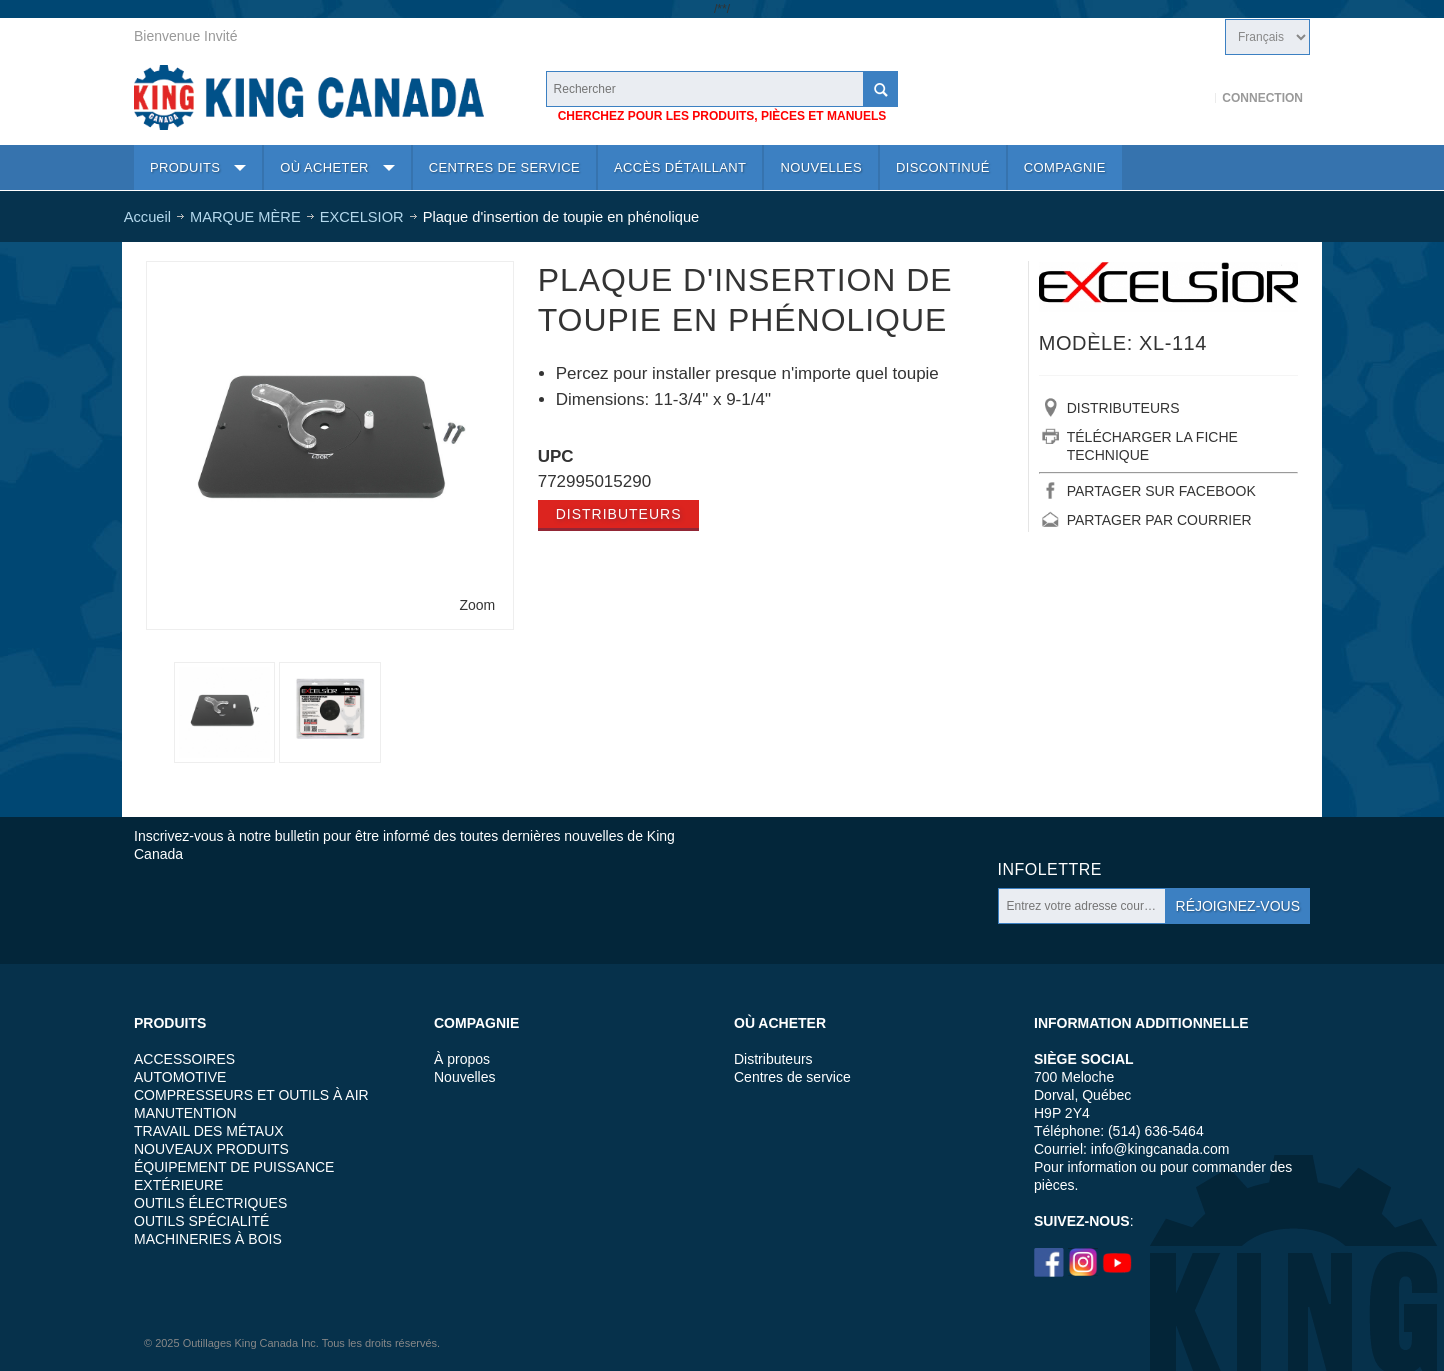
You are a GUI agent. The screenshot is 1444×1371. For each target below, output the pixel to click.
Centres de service (792, 1077)
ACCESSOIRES (184, 1059)
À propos (462, 1059)
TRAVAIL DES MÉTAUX (209, 1131)
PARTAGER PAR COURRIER (1159, 520)
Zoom (477, 605)
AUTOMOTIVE (180, 1077)
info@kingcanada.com (1160, 1149)
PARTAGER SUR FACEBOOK (1161, 491)
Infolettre (1050, 869)
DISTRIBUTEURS (1123, 408)
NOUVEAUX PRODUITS (211, 1149)
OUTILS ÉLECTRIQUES (210, 1203)
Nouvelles (464, 1077)
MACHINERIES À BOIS (208, 1239)
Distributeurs (619, 514)
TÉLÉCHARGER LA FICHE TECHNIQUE (1152, 446)
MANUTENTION (185, 1113)
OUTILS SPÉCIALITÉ (201, 1221)
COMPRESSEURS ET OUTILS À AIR (251, 1095)
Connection (1262, 98)
